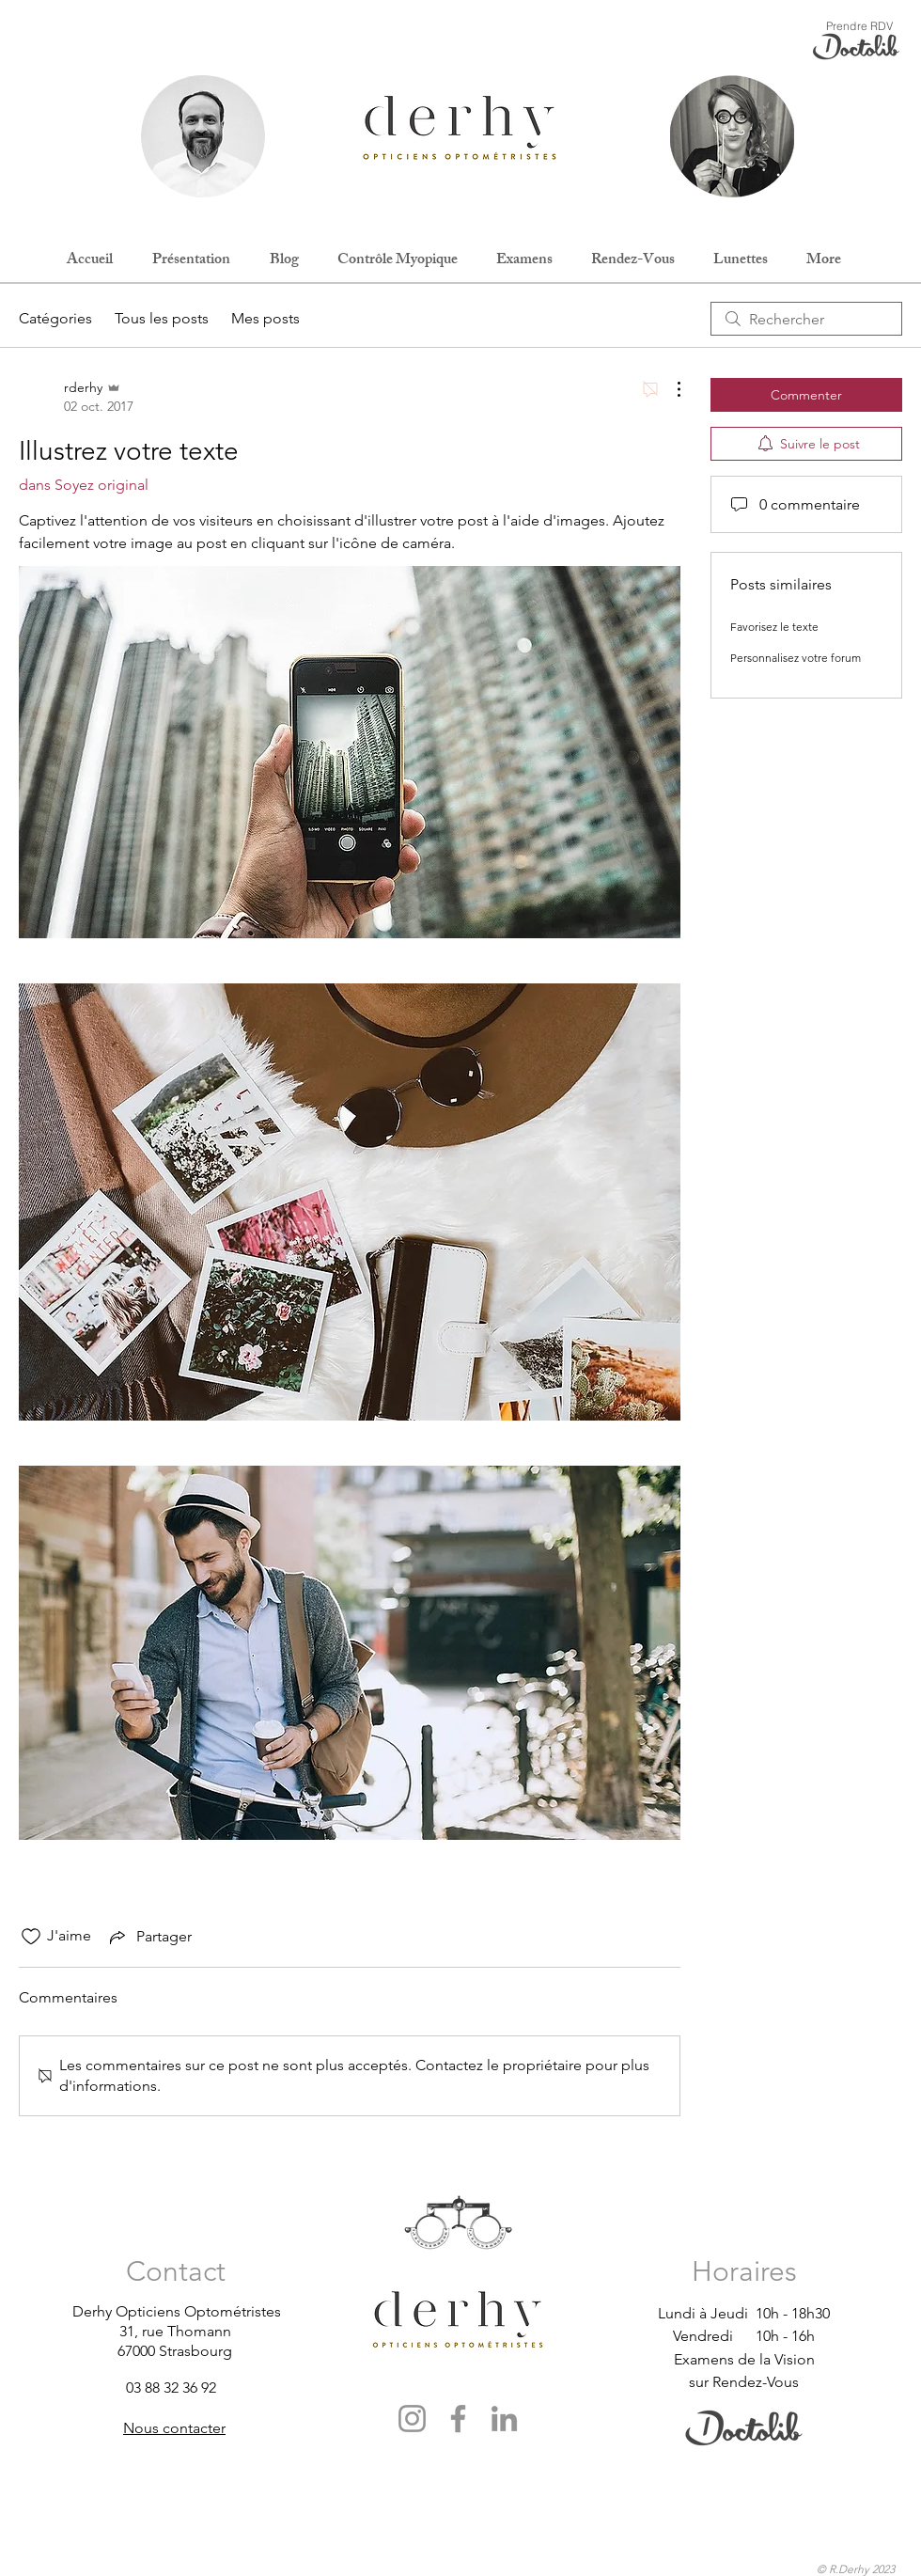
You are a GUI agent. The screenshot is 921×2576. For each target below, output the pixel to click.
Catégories (55, 318)
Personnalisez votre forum (795, 658)
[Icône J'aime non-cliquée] (31, 1936)
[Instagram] (412, 2418)
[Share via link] (149, 1936)
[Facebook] (458, 2418)
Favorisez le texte (774, 627)
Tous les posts (162, 318)
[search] (806, 319)
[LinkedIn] (504, 2418)
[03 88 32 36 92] (193, 2388)
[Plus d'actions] (669, 389)
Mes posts (265, 318)
